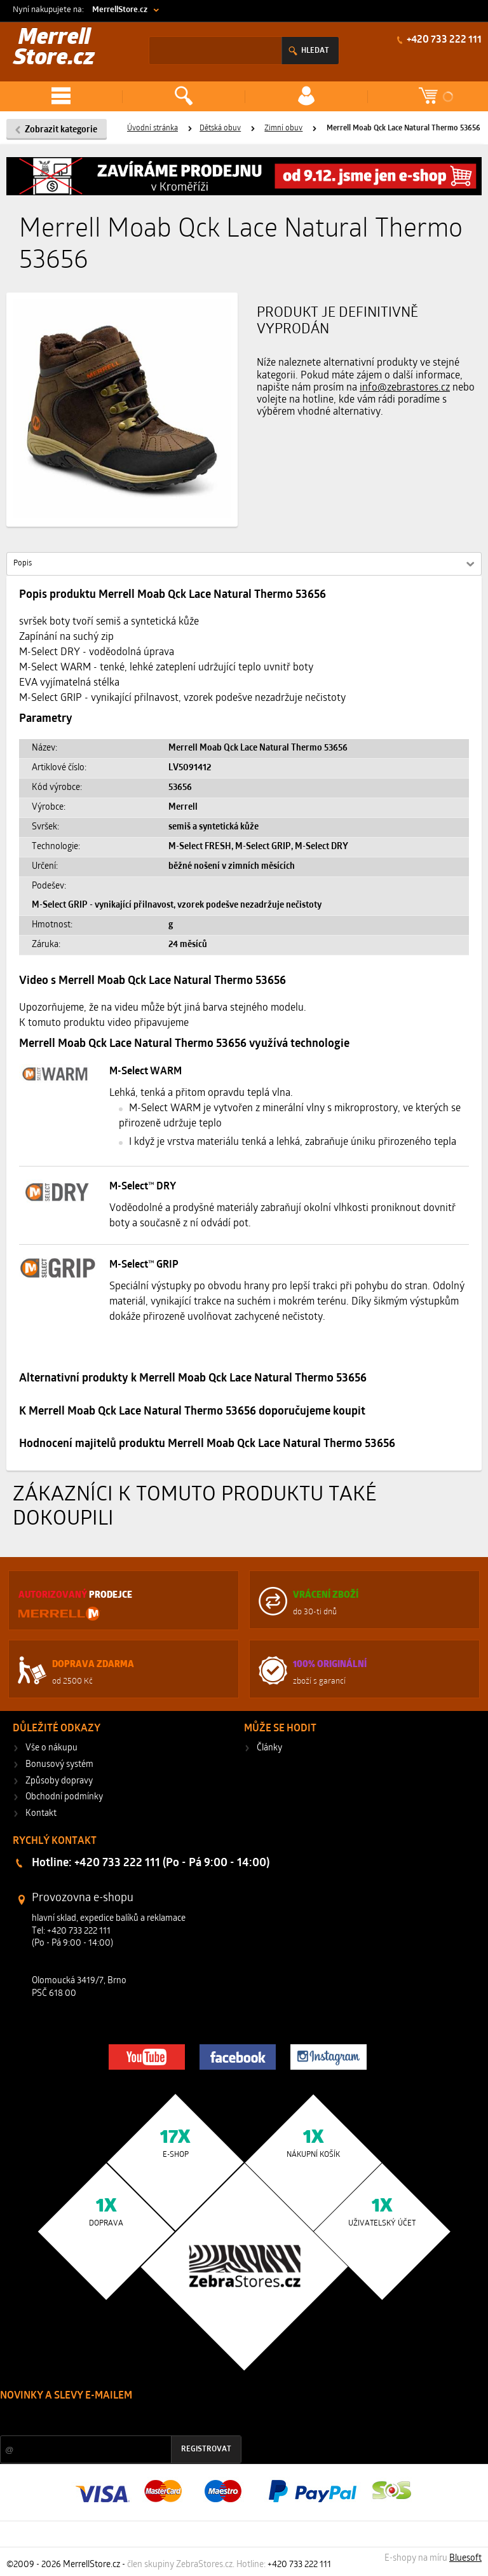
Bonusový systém (59, 1764)
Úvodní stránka (152, 128)
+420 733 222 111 (443, 40)
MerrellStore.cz (119, 10)
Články (269, 1748)
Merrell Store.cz (54, 48)
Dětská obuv (220, 128)
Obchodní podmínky (64, 1797)
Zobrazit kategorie (61, 130)
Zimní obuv (283, 128)
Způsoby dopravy (59, 1781)
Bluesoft (465, 2558)
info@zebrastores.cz (405, 388)
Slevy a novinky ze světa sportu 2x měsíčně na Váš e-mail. (108, 2420)
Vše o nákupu (51, 1748)
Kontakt (41, 1813)
